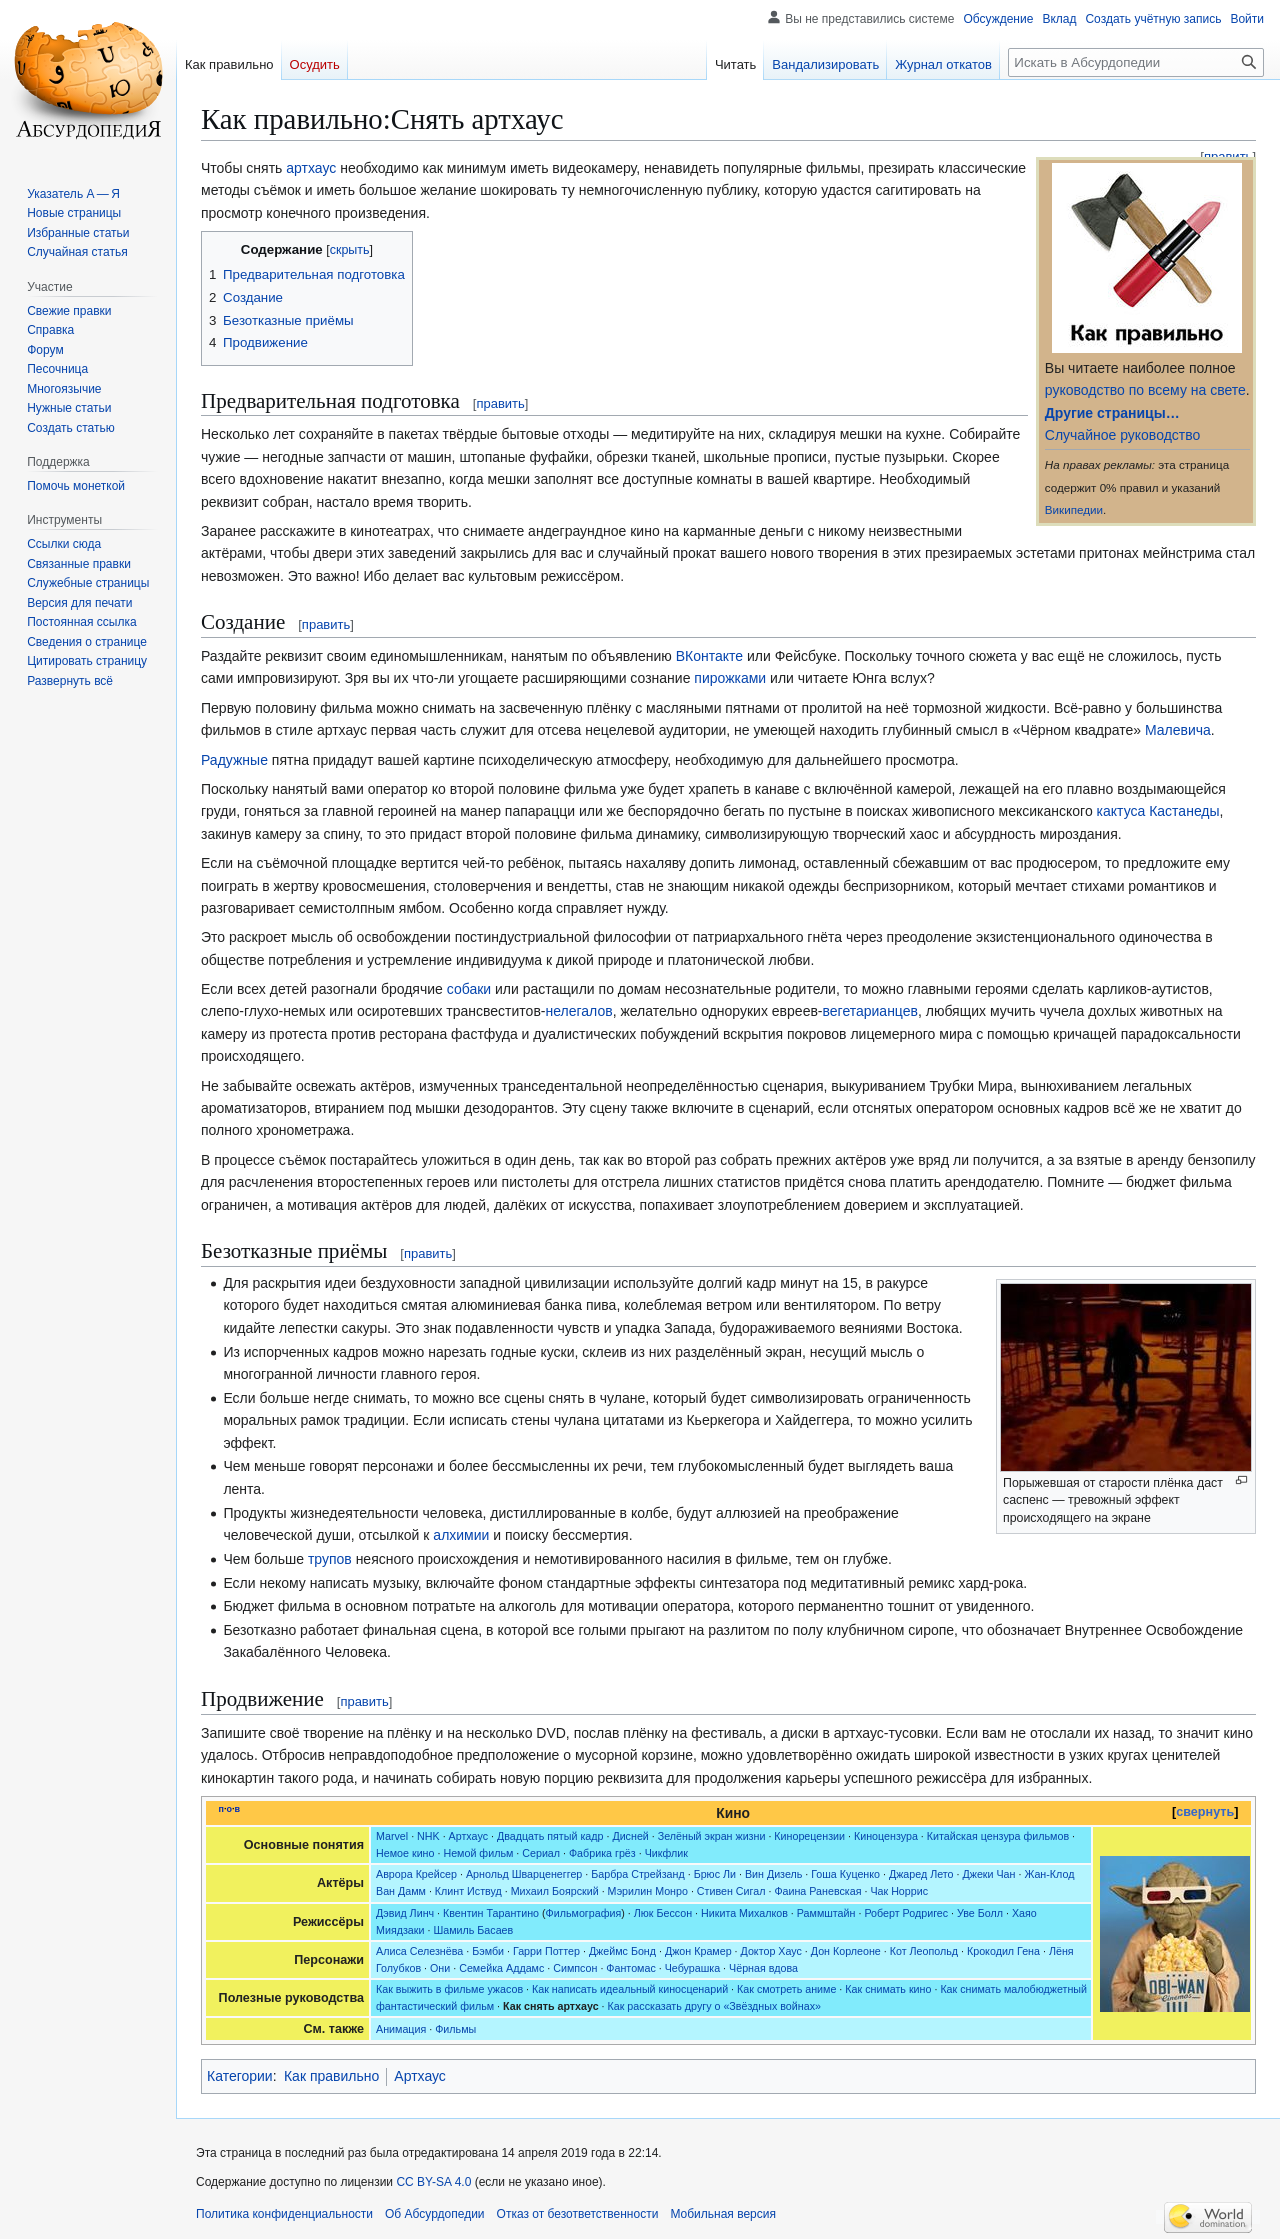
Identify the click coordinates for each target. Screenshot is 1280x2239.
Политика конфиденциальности (284, 2214)
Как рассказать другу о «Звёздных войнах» (714, 2006)
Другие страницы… (1112, 413)
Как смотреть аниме (786, 1989)
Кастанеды (1184, 811)
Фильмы (455, 2029)
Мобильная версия (723, 2214)
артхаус (311, 168)
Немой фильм (478, 1853)
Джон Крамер (698, 1951)
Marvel (392, 1836)
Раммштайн (826, 1913)
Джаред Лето (921, 1874)
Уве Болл (980, 1913)
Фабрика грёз (602, 1853)
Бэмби (488, 1951)
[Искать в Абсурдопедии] (1136, 62)
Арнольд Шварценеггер (524, 1874)
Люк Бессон (663, 1913)
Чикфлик (666, 1853)
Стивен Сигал (731, 1891)
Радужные (234, 760)
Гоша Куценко (845, 1874)
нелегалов (578, 1011)
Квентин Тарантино (491, 1913)
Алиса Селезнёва (419, 1951)
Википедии (1074, 509)
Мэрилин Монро (648, 1891)
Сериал (541, 1853)
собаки (469, 989)
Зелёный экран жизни (712, 1836)
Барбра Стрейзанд (637, 1874)
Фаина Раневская (817, 1891)
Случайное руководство (1122, 435)
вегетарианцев (870, 1011)
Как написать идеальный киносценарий (630, 1989)
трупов (330, 1559)
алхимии (461, 1535)
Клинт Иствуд (468, 1891)
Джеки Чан (988, 1874)
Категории (240, 2076)
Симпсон (575, 1968)
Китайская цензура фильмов (998, 1836)
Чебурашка (692, 1968)
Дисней (630, 1836)
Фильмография (584, 1913)
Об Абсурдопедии (435, 2214)
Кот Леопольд (924, 1951)
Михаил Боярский (555, 1891)
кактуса (1121, 811)
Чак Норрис (899, 1891)
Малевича (1178, 730)
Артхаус (468, 1836)
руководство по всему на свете (1145, 390)
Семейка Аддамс (501, 1968)
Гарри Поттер (546, 1951)
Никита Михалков (744, 1913)
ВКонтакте (709, 656)
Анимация (401, 2029)
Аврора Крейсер (416, 1874)
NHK (428, 1836)
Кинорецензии (809, 1836)
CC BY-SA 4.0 (433, 2182)
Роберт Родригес (906, 1913)
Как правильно (331, 2076)
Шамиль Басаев (473, 1930)
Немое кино (405, 1853)
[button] (70, 681)
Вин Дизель (773, 1874)
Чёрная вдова (763, 1968)
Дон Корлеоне (846, 1951)
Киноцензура (886, 1836)
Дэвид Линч (405, 1913)
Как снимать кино (888, 1989)
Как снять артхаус (551, 2006)
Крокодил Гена (1003, 1951)
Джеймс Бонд (622, 1951)
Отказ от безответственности (578, 2214)
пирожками (730, 678)
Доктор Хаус (771, 1951)
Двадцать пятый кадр (550, 1836)
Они (440, 1968)
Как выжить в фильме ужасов (449, 1989)
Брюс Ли (715, 1874)
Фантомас (630, 1968)
